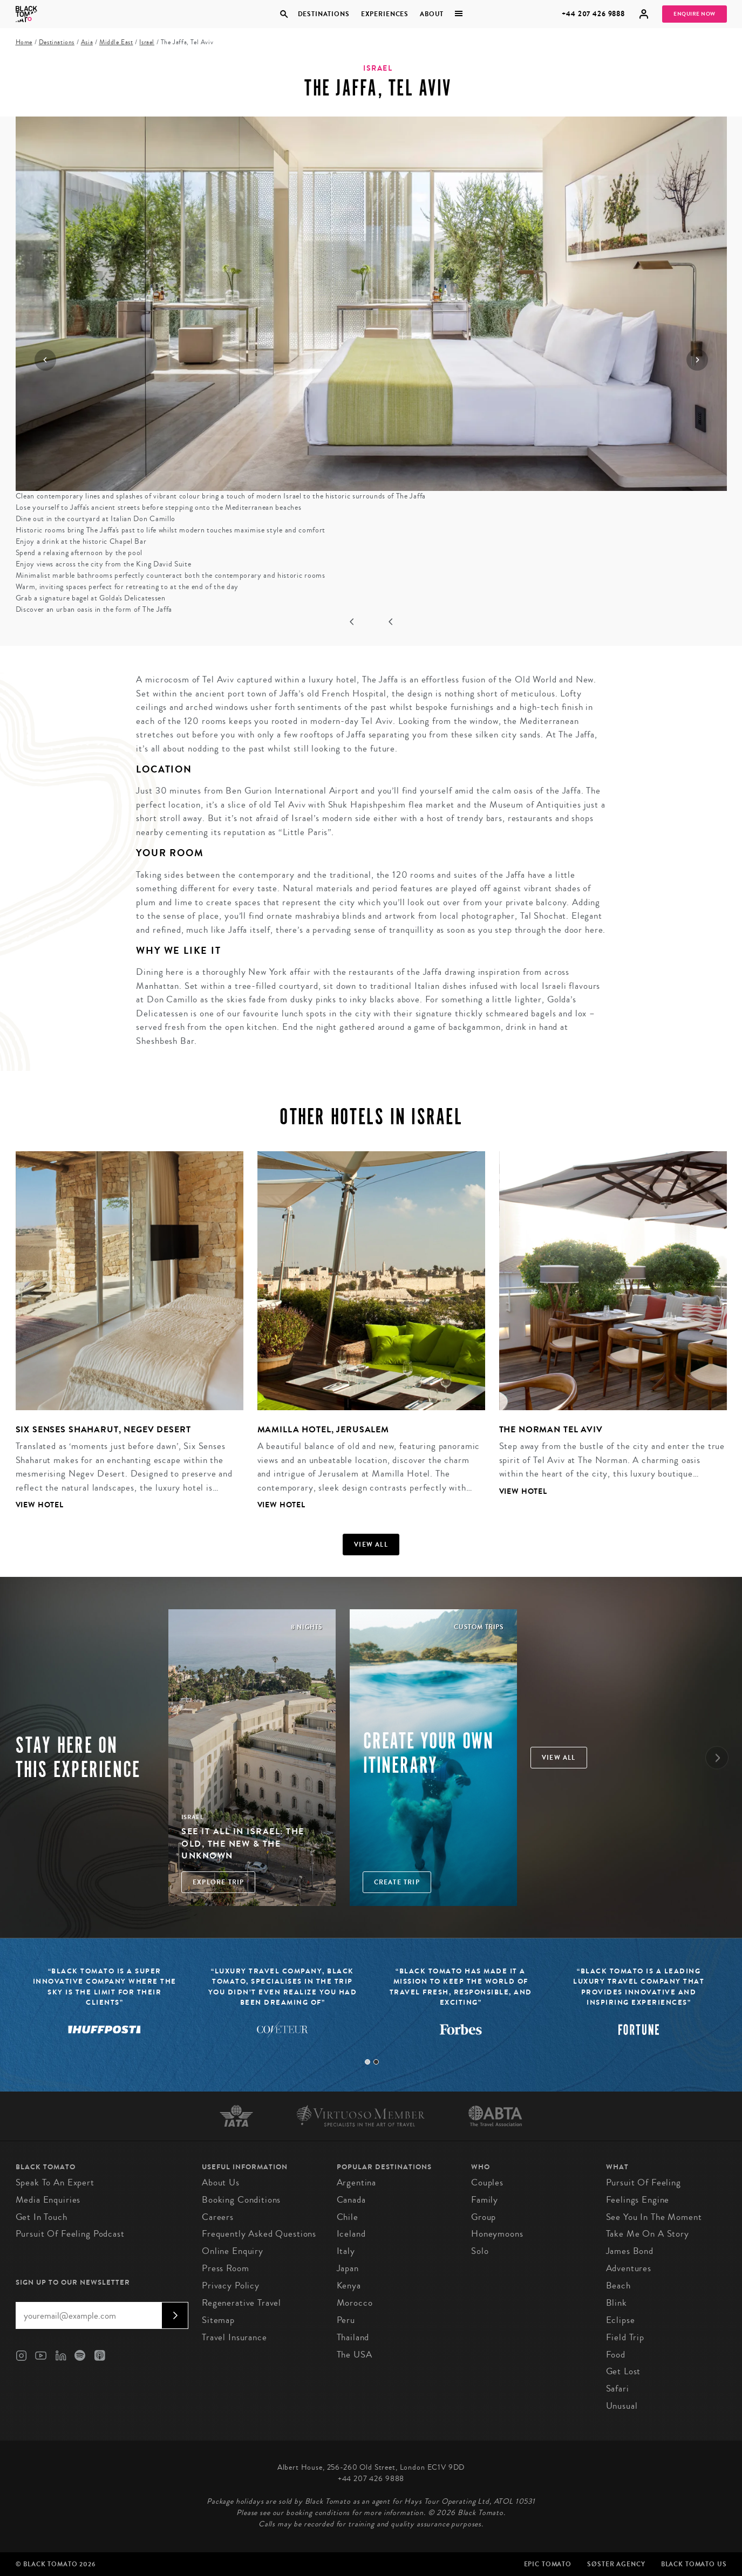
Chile (347, 2217)
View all (371, 1544)
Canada (351, 2199)
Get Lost (623, 2371)
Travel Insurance (234, 2337)
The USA (354, 2354)
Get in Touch (41, 2217)
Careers (218, 2217)
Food (615, 2354)
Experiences (385, 14)
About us (221, 2182)
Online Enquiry (232, 2251)
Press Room (225, 2268)
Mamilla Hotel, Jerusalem (323, 1429)
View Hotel (40, 1505)
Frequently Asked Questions (259, 2233)
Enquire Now (694, 14)
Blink (616, 2302)
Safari (617, 2388)
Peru (346, 2320)
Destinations (324, 14)
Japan (348, 2268)
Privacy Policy (231, 2285)
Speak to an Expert (55, 2182)
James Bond (630, 2251)
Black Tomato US (694, 2564)
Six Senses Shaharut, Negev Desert (103, 1429)
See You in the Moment (654, 2217)
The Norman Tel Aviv (551, 1429)
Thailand (353, 2337)
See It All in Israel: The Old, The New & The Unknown (242, 1843)
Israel (146, 42)
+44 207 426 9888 (593, 14)
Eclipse (620, 2320)
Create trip (397, 1882)
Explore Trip (218, 1882)
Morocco (355, 2302)
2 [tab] (376, 2062)
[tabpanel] (122, 1339)
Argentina (357, 2182)
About (432, 14)
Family (484, 2199)
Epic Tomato (547, 2564)
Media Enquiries (48, 2199)
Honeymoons (497, 2233)
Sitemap (218, 2320)
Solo (479, 2251)
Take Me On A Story (647, 2233)
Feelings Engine (638, 2199)
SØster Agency (616, 2564)
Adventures (629, 2268)
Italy (346, 2251)
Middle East (116, 42)
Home (24, 42)
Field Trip (625, 2337)
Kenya (349, 2285)
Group (483, 2217)
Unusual (622, 2406)
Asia (87, 42)
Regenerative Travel (241, 2302)
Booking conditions (241, 2199)
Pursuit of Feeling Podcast (70, 2233)
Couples (487, 2182)
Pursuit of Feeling (643, 2182)
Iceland (351, 2233)
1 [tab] (367, 2062)
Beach (618, 2285)
